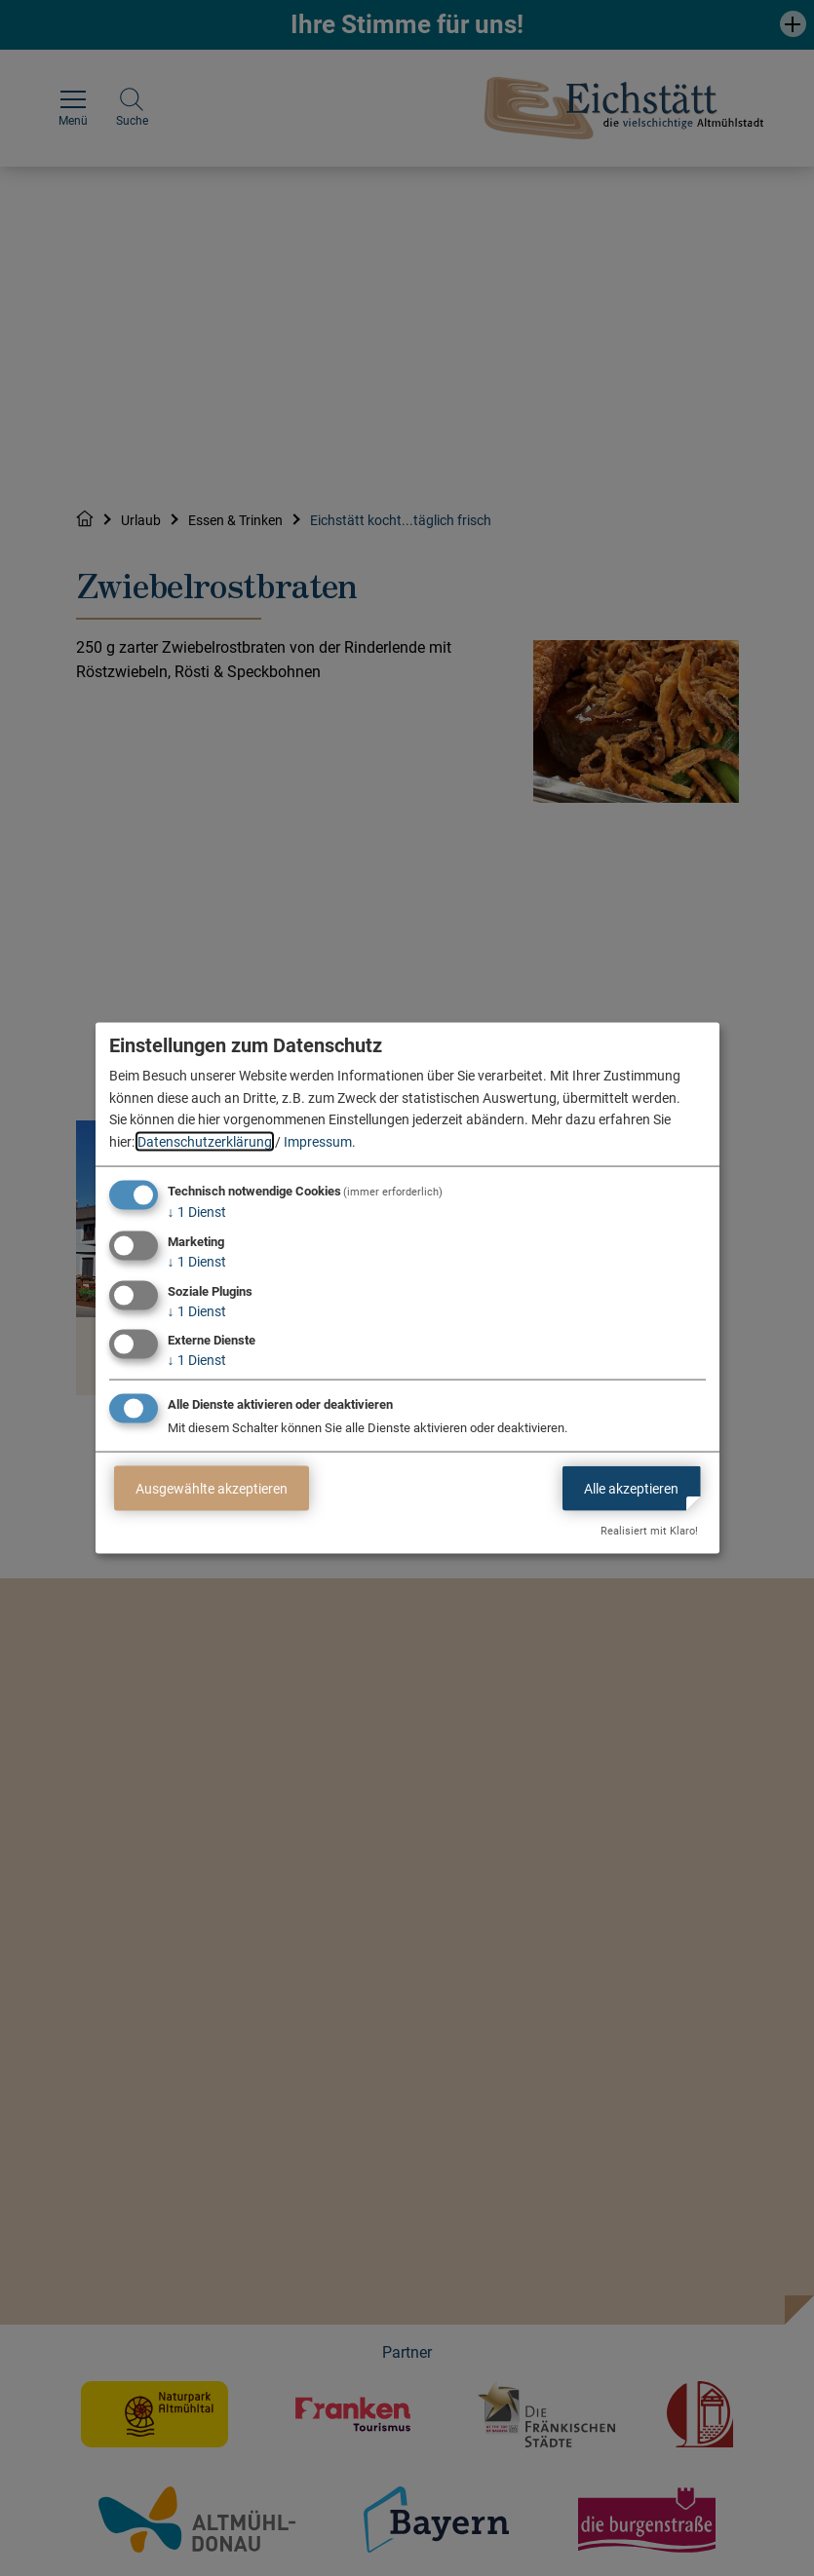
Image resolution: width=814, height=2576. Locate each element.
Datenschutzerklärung (204, 1141)
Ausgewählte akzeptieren (212, 1488)
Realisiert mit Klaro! (649, 1531)
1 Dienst (197, 1212)
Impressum (318, 1141)
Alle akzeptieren (631, 1488)
